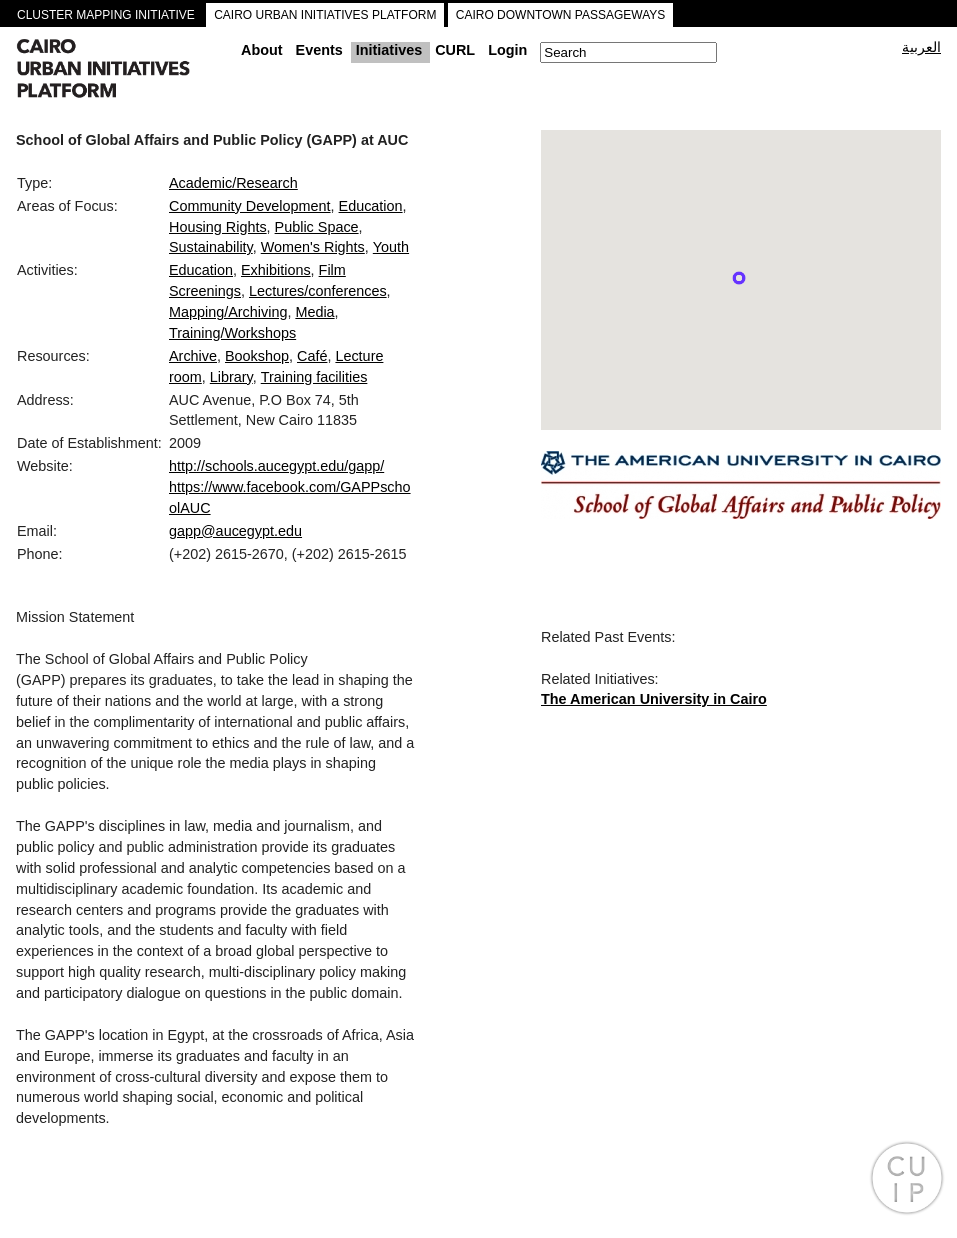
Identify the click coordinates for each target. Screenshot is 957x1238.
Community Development (250, 206)
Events (319, 50)
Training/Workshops (232, 333)
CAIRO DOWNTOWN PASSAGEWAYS (561, 15)
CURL (455, 50)
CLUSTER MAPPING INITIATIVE (106, 15)
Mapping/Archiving (228, 312)
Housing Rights (218, 227)
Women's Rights (313, 247)
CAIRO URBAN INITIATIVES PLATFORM (325, 15)
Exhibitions (276, 270)
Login (507, 50)
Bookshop (257, 356)
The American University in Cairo (654, 699)
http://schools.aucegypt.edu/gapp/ (276, 466)
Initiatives (389, 50)
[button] (739, 278)
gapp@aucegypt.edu (235, 531)
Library (231, 377)
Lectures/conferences (318, 291)
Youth (391, 247)
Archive (193, 356)
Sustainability (211, 247)
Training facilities (314, 377)
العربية (921, 47)
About (262, 50)
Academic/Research (233, 183)
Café (312, 356)
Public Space (317, 227)
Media (314, 312)
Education (371, 206)
